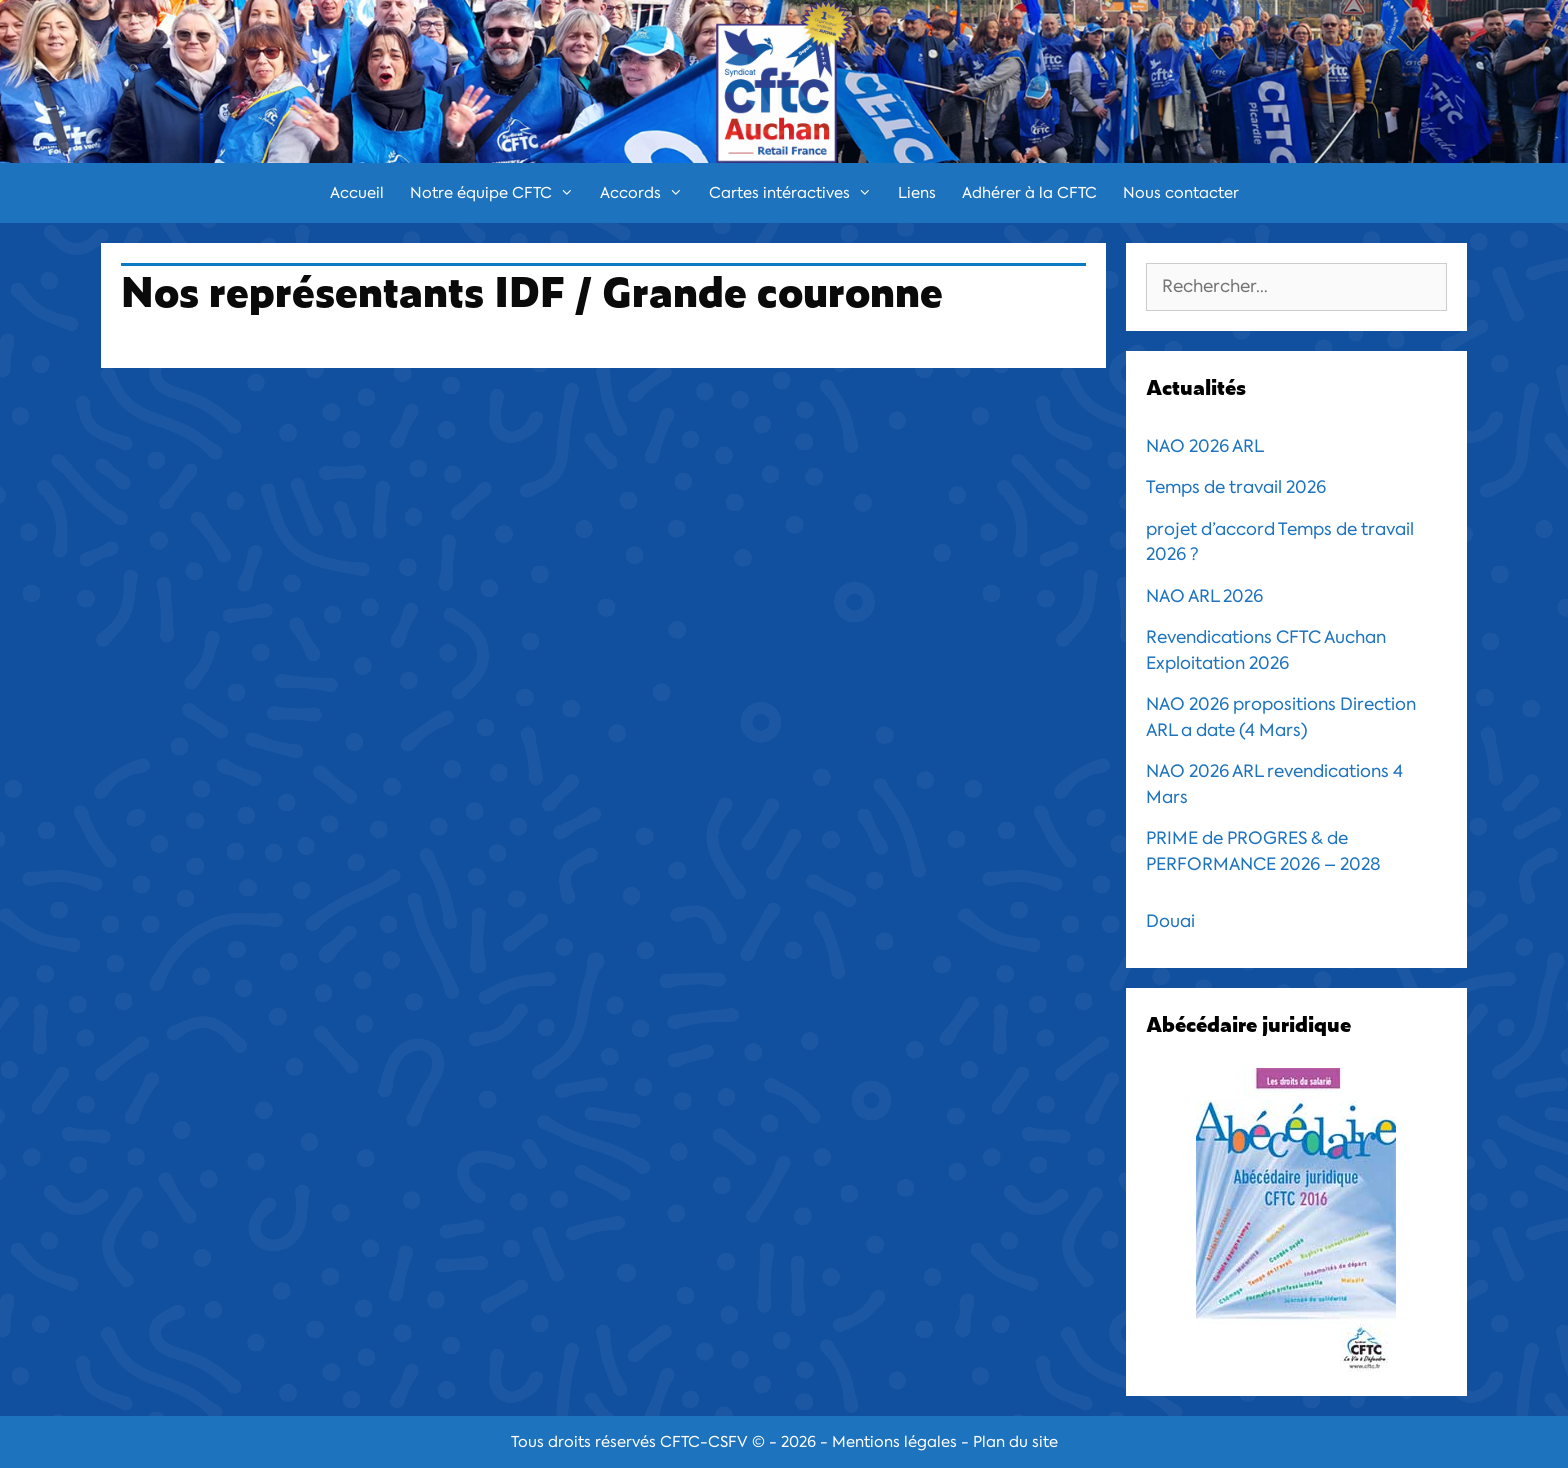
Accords (648, 193)
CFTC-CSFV (704, 1442)
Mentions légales (894, 1442)
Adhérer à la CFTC (1029, 193)
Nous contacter (1181, 193)
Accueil (357, 193)
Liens (917, 193)
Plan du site (1015, 1442)
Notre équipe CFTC (498, 193)
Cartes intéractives (797, 193)
